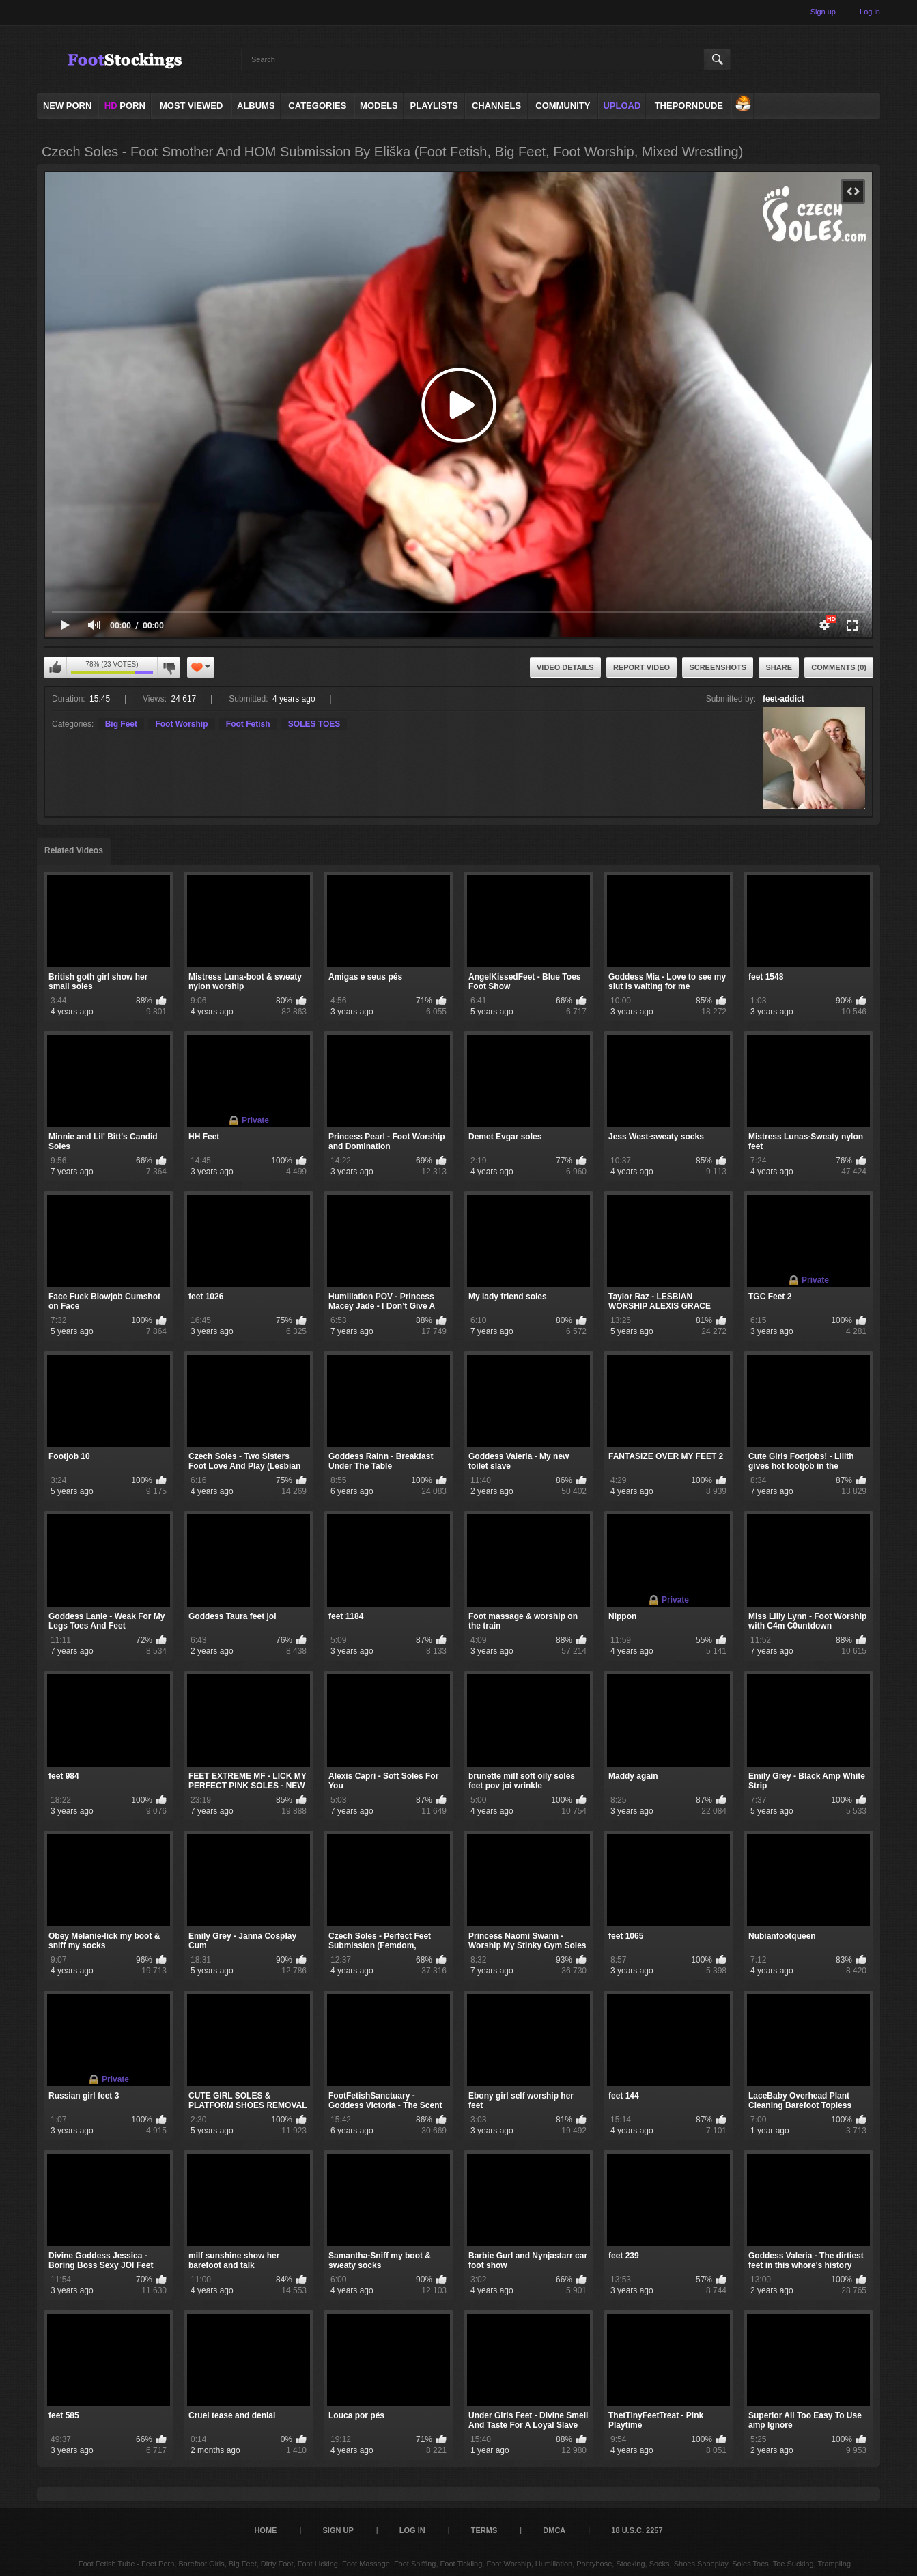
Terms (484, 2530)
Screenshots (717, 667)
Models (379, 105)
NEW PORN (67, 105)
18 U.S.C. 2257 (636, 2530)
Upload (621, 105)
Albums (256, 105)
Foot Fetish (248, 724)
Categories (317, 105)
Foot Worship (181, 724)
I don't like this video (168, 667)
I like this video (55, 667)
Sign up (823, 12)
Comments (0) (838, 667)
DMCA (554, 2530)
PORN (124, 105)
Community (562, 105)
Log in (870, 12)
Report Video (641, 667)
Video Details (565, 667)
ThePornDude (689, 105)
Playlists (434, 105)
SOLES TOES (314, 724)
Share (778, 667)
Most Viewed (191, 105)
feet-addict (783, 699)
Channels (496, 105)
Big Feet (121, 724)
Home (265, 2530)
